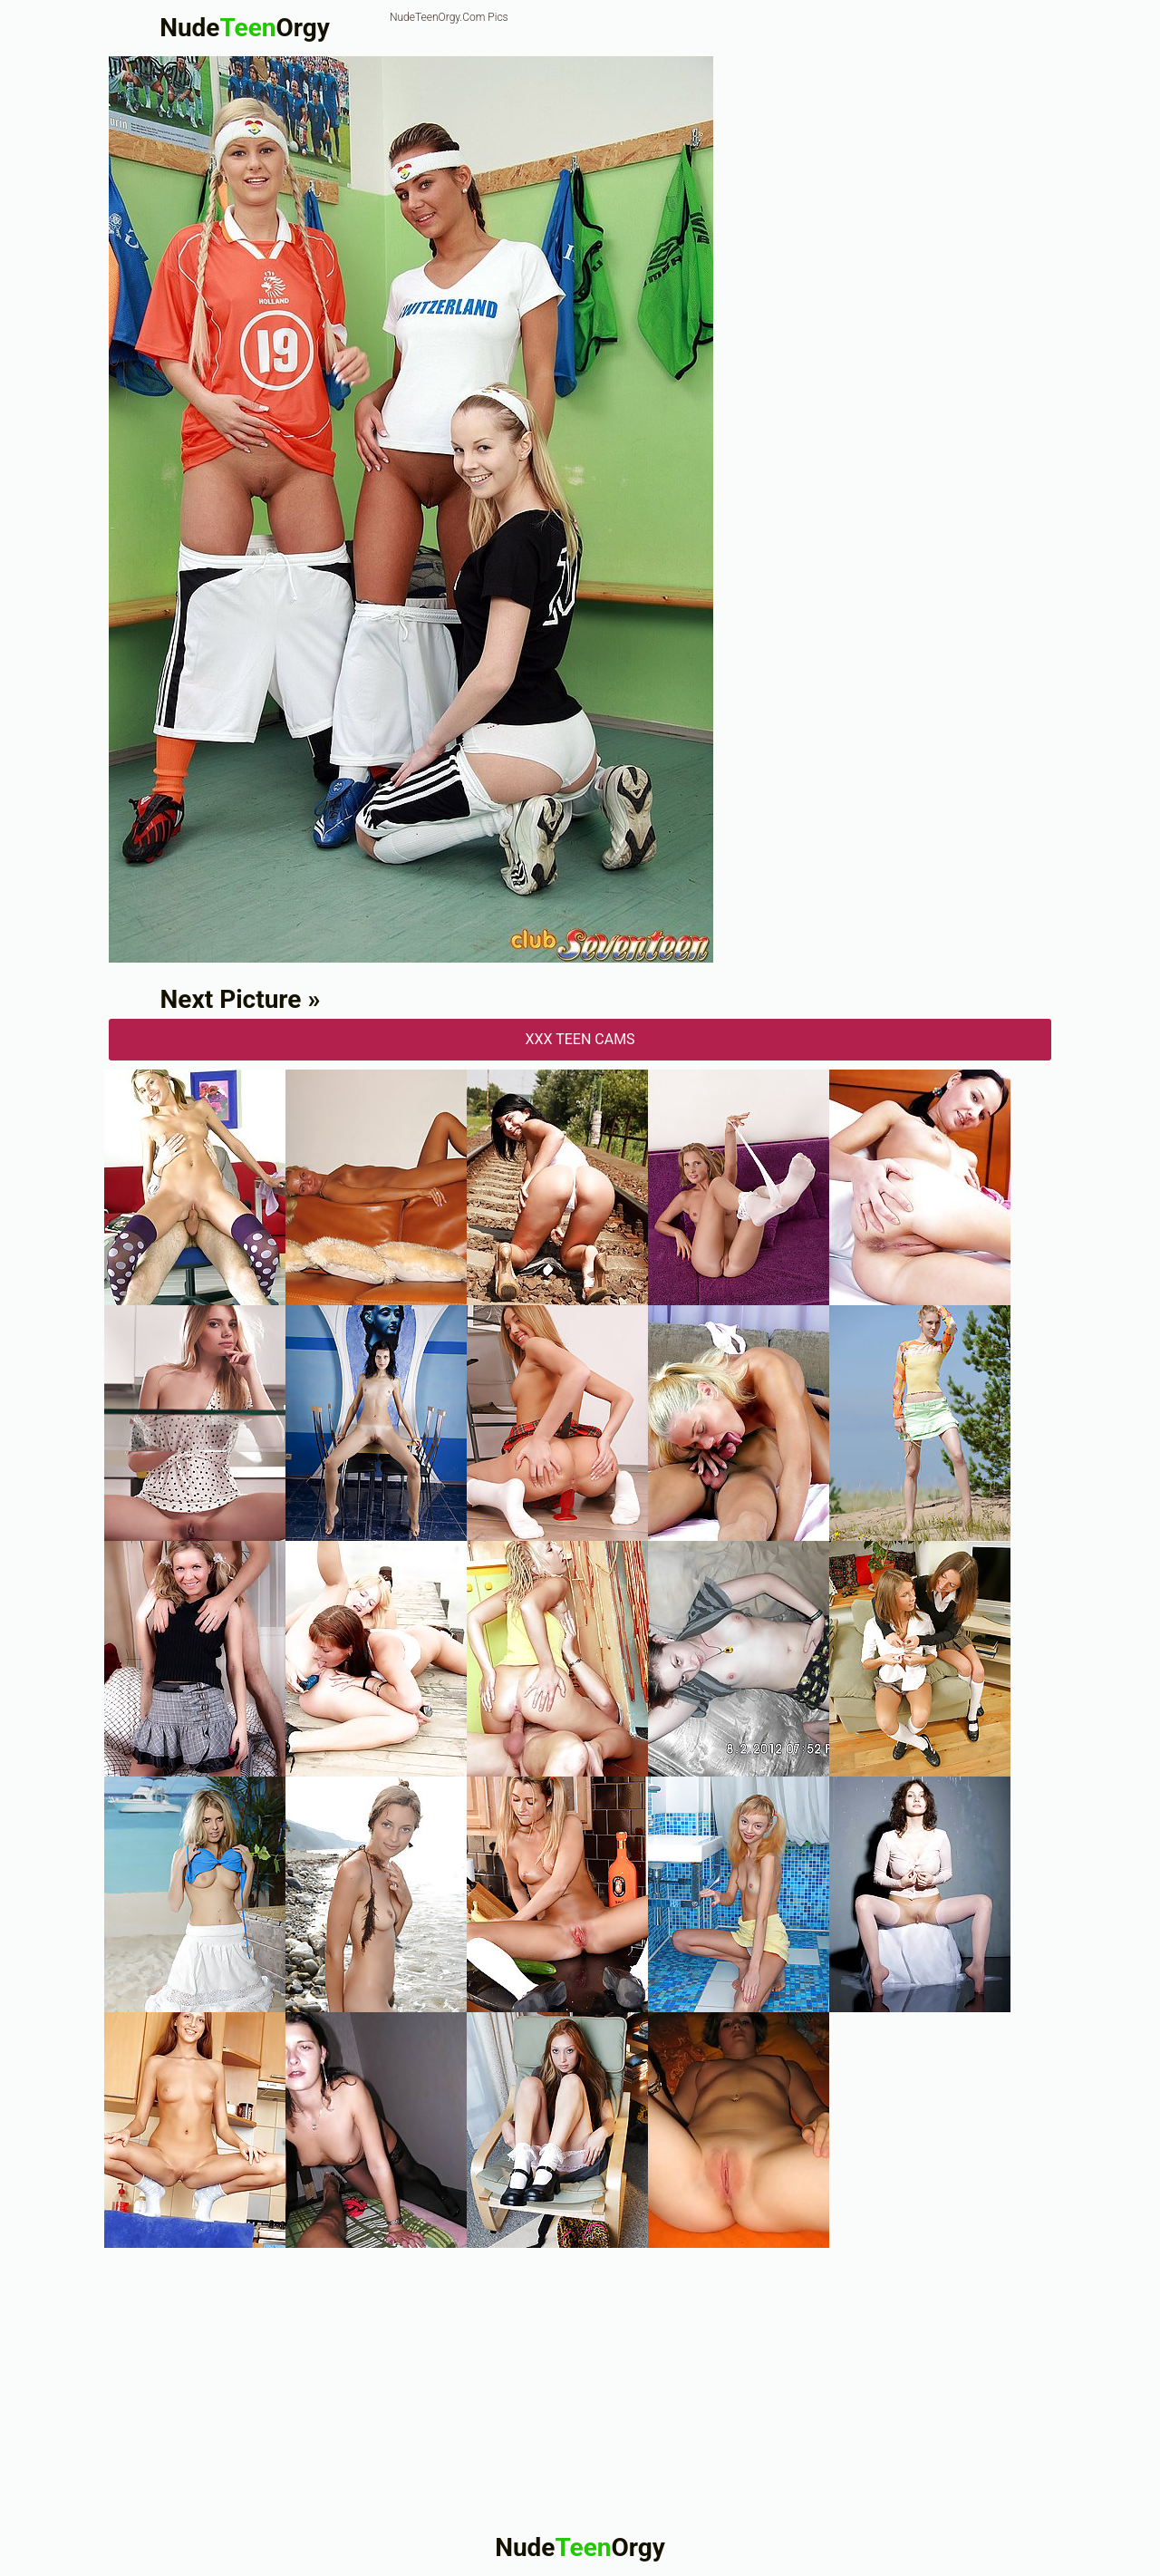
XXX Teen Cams (579, 1039)
